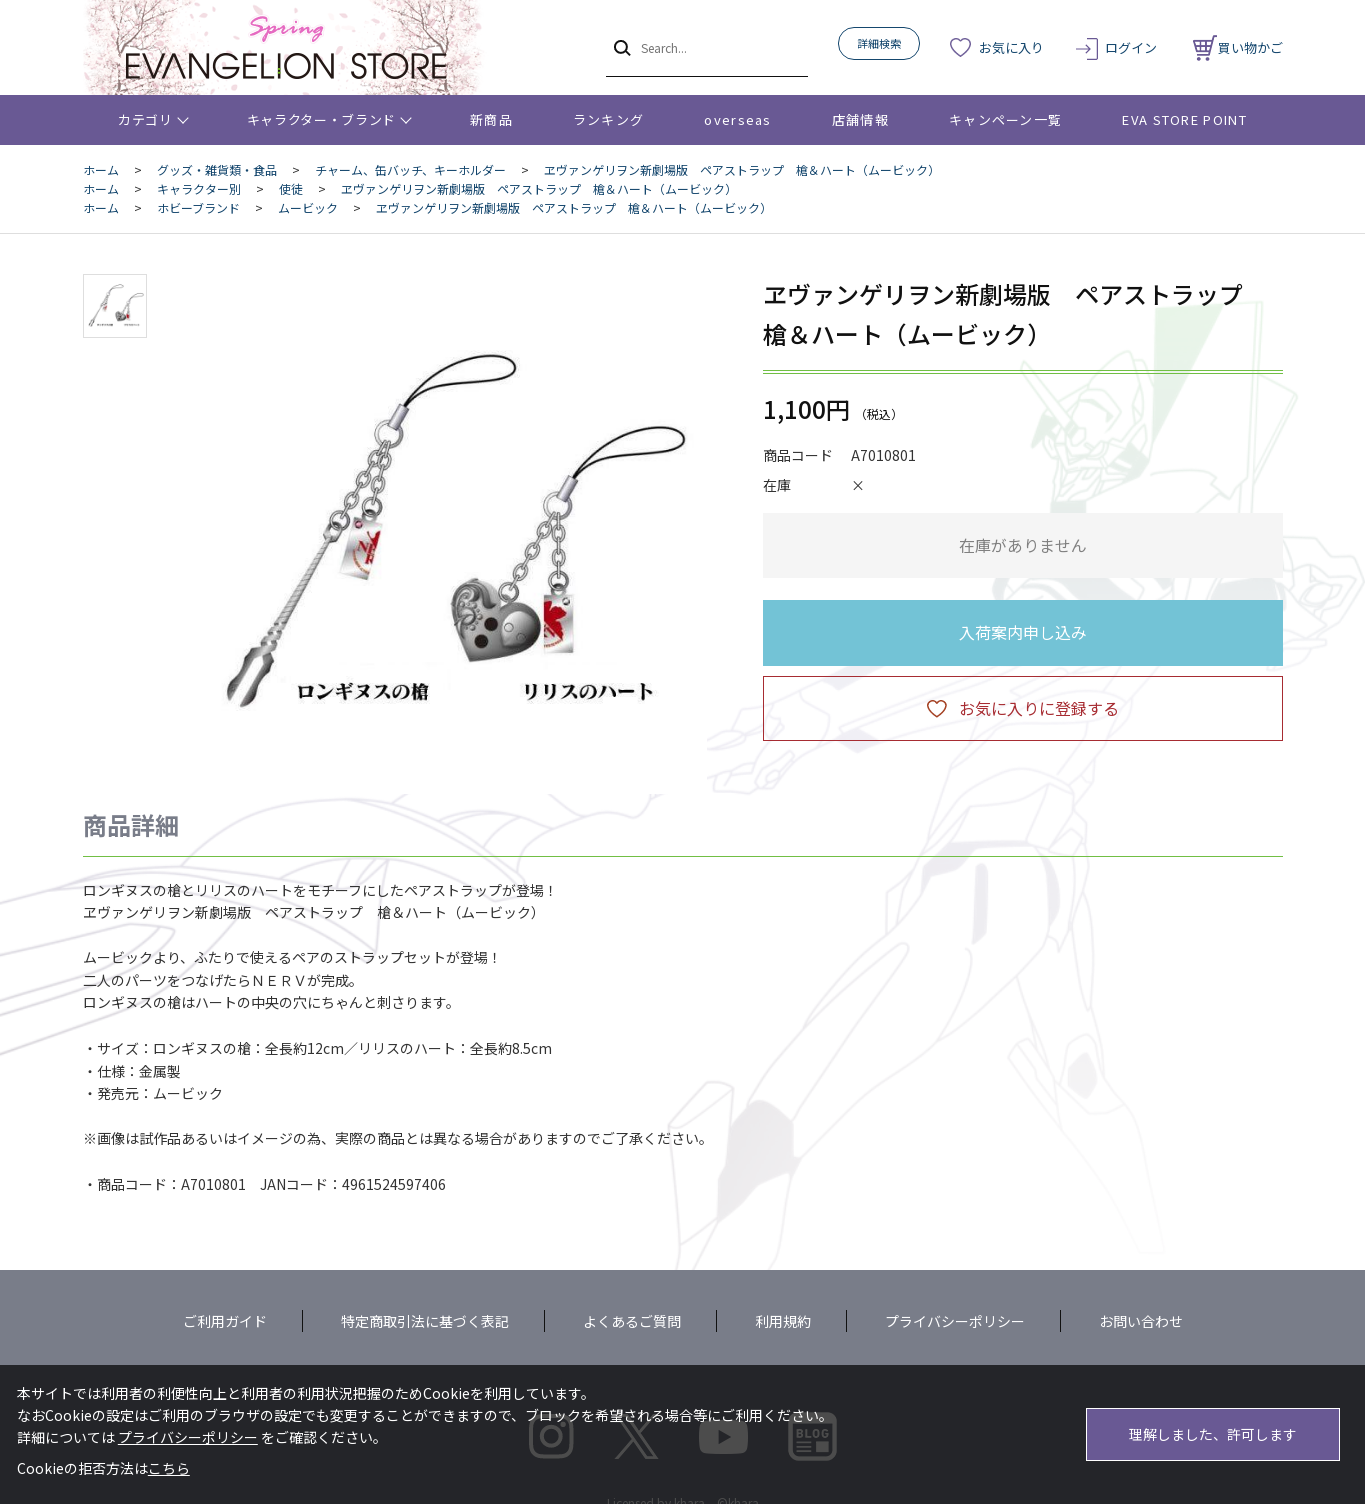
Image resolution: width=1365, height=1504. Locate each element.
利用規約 (783, 1321)
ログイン (1131, 47)
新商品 (491, 119)
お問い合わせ (1141, 1321)
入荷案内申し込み (1023, 632)
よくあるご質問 (632, 1321)
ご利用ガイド (225, 1321)
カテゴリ (145, 119)
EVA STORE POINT (1184, 119)
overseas (737, 119)
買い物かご (1238, 47)
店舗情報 (860, 119)
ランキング (609, 119)
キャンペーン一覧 (1005, 119)
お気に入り (1011, 47)
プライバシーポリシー (955, 1321)
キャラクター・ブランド (321, 119)
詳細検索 (879, 43)
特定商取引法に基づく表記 (425, 1321)
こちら (169, 1468)
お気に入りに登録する (1039, 708)
